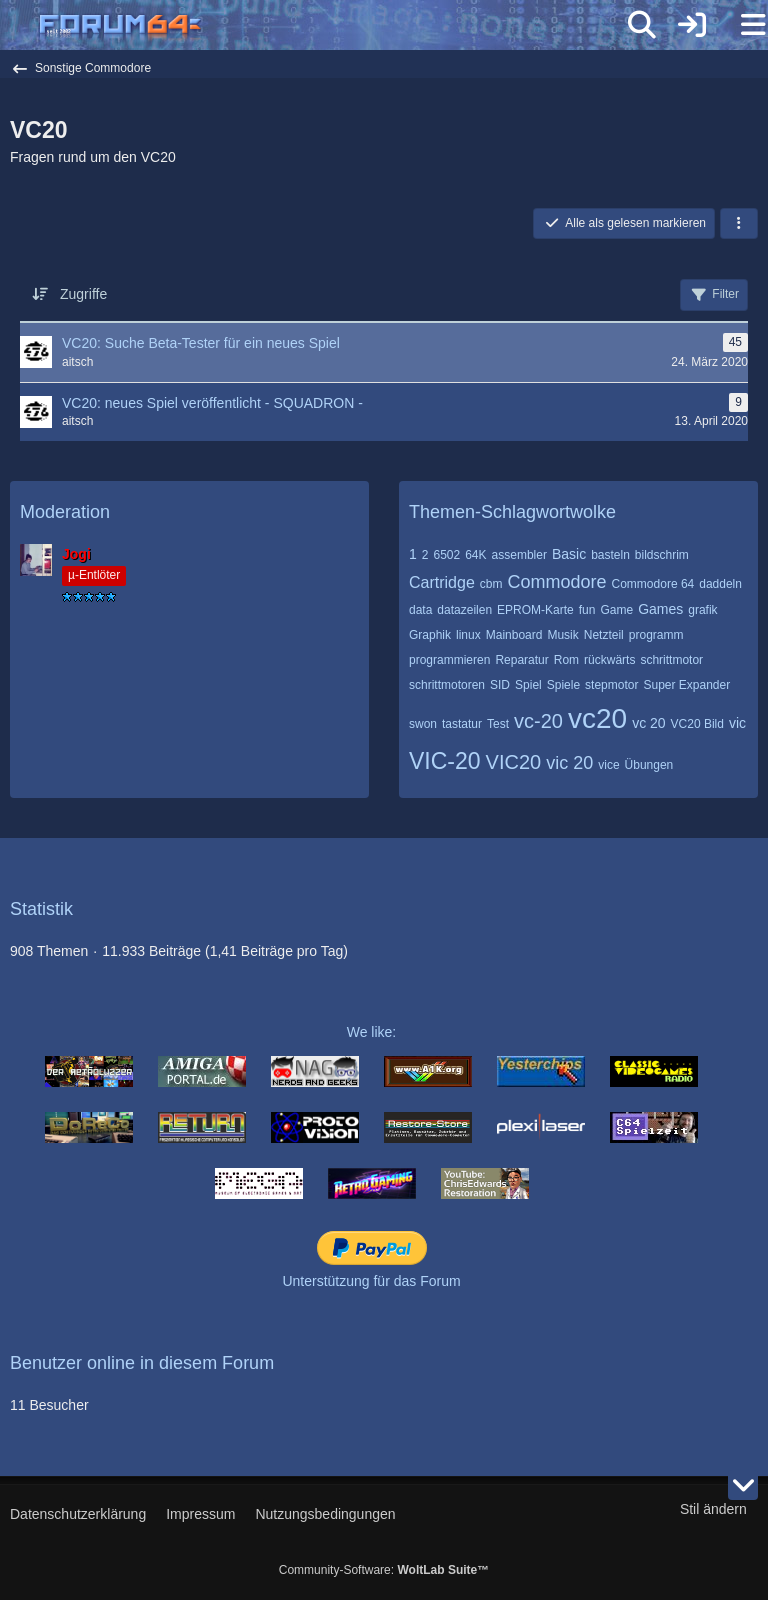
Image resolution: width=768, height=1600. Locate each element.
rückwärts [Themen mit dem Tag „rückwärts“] (609, 660)
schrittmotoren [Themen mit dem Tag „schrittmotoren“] (447, 685)
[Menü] (742, 25)
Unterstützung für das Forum (371, 1281)
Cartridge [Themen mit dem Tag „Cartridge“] (442, 582)
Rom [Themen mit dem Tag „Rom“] (566, 660)
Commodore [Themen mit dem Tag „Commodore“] (556, 582)
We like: (372, 1032)
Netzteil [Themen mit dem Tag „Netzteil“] (604, 635)
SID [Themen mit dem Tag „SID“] (500, 685)
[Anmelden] (692, 25)
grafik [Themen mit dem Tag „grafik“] (702, 610)
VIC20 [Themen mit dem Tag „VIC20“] (514, 762)
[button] (739, 224)
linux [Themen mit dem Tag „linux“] (468, 635)
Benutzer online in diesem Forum (142, 1363)
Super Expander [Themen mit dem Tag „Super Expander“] (686, 685)
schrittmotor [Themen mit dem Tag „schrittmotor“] (671, 660)
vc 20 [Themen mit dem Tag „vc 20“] (648, 723)
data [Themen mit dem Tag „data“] (420, 610)
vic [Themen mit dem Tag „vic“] (737, 723)
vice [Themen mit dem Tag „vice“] (608, 765)
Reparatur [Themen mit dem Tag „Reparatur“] (521, 660)
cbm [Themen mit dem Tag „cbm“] (491, 584)
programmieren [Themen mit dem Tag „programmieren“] (449, 660)
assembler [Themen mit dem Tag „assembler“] (519, 555)
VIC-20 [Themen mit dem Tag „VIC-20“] (445, 761)
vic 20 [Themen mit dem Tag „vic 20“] (569, 763)
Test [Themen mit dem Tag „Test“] (498, 724)
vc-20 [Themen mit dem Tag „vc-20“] (538, 721)
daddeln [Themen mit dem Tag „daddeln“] (720, 584)
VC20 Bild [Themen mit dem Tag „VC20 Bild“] (697, 724)
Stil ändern (713, 1509)
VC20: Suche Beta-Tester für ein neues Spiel (201, 343)
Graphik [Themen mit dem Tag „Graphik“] (430, 635)
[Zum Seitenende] (743, 1485)
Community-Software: (384, 1570)
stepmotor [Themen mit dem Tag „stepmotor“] (611, 685)
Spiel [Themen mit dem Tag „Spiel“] (528, 685)
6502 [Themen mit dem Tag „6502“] (446, 555)
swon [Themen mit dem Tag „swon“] (423, 724)
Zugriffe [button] (83, 294)
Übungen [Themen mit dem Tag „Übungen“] (649, 765)
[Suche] (642, 25)
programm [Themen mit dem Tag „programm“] (656, 635)
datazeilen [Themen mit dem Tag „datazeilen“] (464, 610)
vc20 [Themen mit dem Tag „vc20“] (597, 718)
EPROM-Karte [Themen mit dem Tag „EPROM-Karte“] (535, 610)
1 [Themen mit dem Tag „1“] (413, 554)
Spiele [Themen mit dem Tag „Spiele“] (563, 685)
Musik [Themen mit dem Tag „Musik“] (562, 635)
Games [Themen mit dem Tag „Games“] (660, 609)
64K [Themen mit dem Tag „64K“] (475, 555)
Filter (714, 295)
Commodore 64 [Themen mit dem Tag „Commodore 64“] (653, 584)
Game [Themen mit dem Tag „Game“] (616, 610)
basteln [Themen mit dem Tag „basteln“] (610, 555)
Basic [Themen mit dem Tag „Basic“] (569, 554)
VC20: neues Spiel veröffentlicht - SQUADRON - (212, 403)
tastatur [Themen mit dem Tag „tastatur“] (462, 724)
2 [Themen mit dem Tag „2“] (425, 555)
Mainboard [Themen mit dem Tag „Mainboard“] (514, 635)
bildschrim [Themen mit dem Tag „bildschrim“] (662, 555)
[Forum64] (336, 27)
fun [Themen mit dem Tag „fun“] (587, 610)
